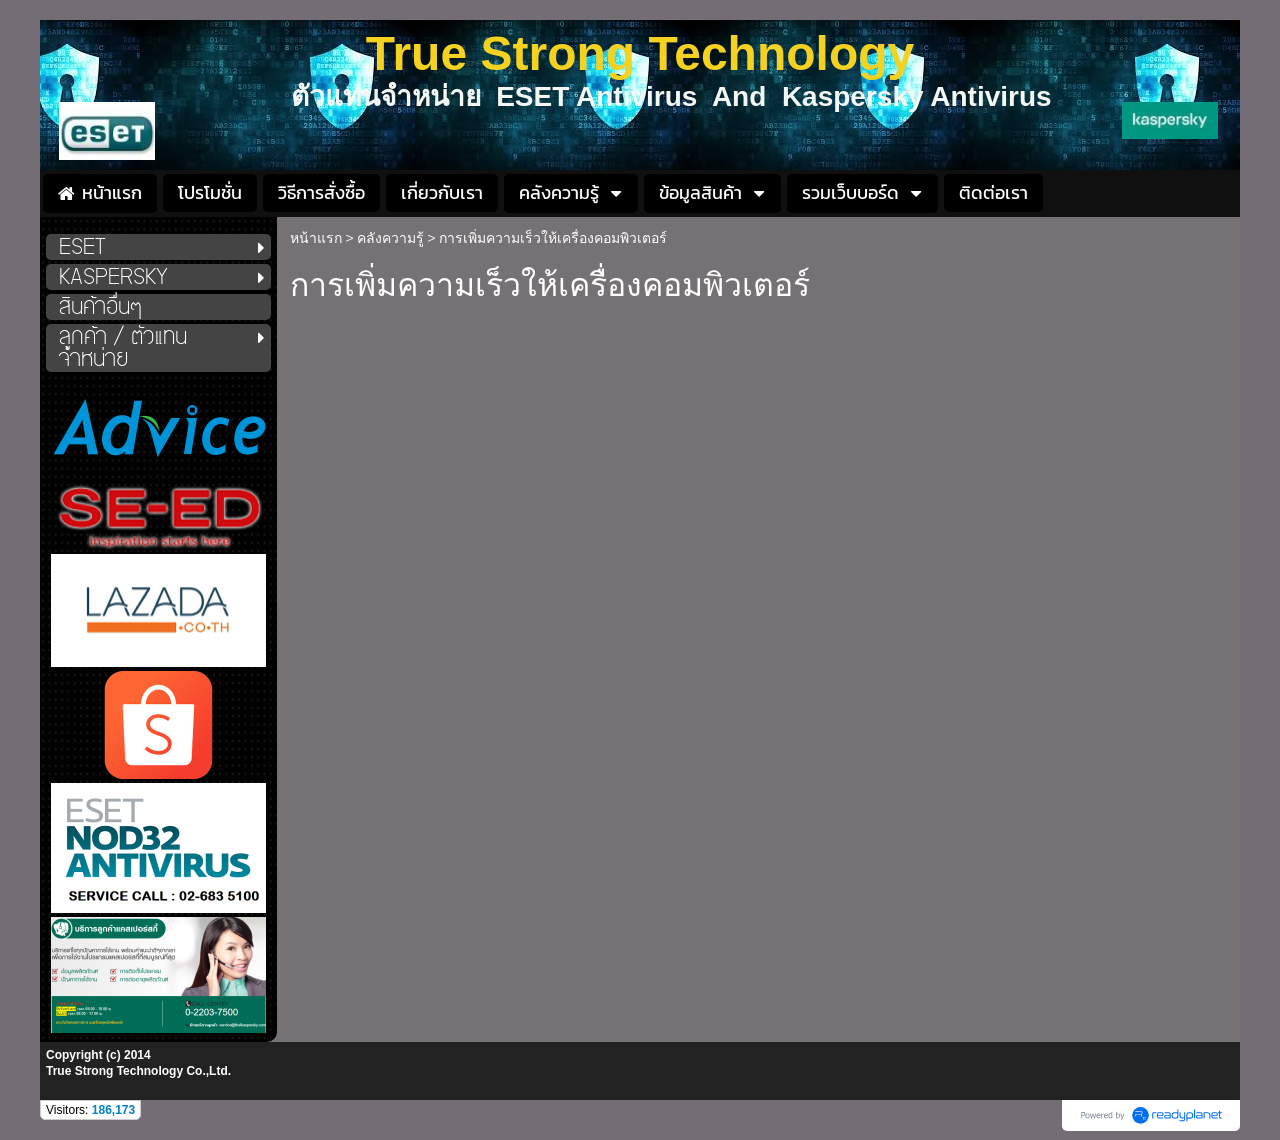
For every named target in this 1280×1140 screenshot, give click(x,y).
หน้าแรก (316, 238)
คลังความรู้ (390, 238)
